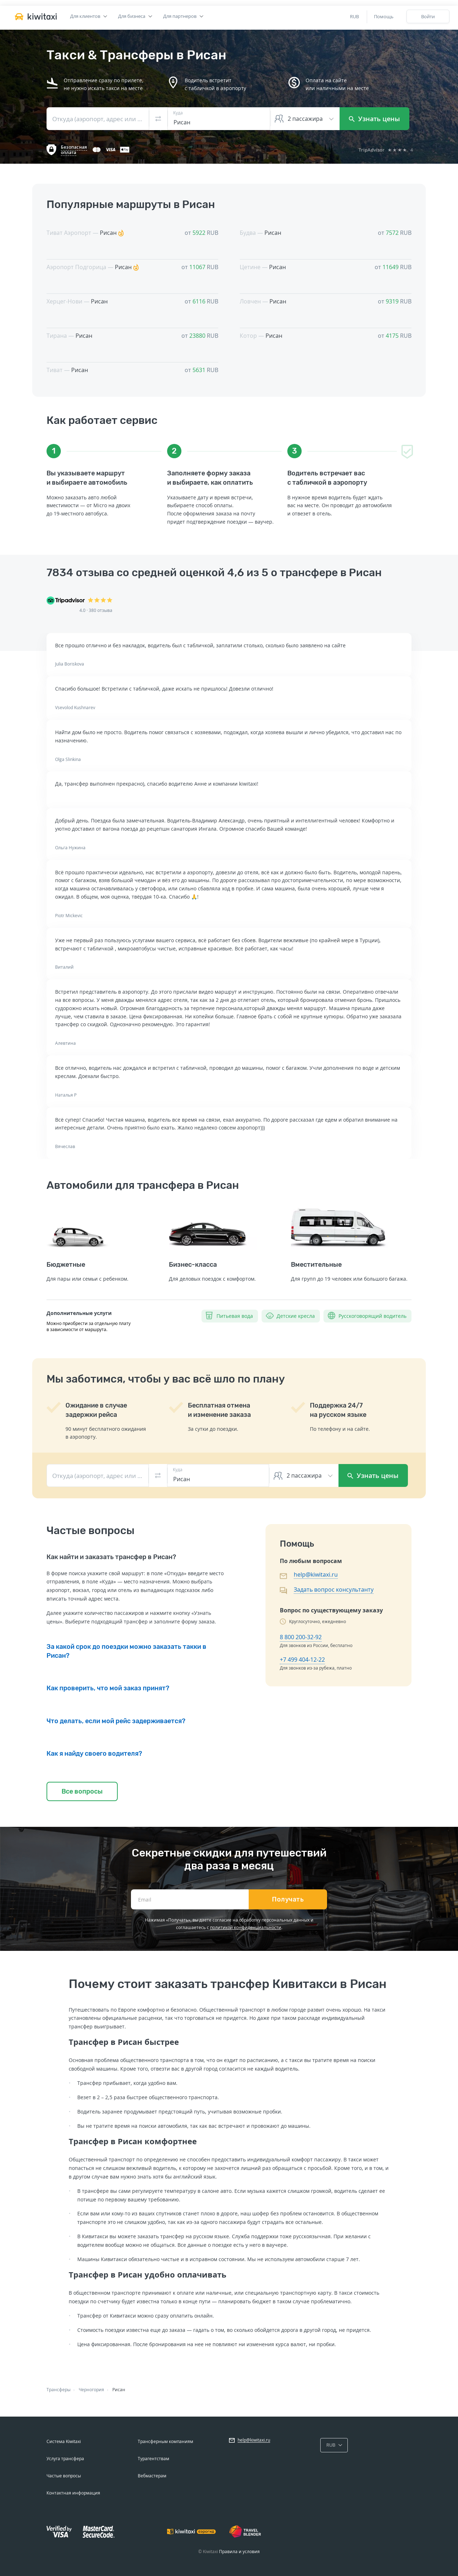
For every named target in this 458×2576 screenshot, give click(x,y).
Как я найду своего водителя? (94, 1753)
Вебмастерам (152, 2476)
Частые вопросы (64, 2476)
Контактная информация (73, 2493)
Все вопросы (82, 1791)
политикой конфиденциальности (245, 1927)
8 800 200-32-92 (301, 1637)
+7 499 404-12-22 (302, 1659)
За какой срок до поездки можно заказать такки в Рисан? (126, 1651)
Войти (428, 16)
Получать (288, 1899)
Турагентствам (153, 2459)
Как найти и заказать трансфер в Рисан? (111, 1557)
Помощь (384, 16)
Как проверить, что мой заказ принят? (108, 1688)
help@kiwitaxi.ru (316, 1574)
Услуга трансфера (65, 2459)
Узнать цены (374, 118)
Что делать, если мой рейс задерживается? (116, 1721)
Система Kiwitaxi (64, 2441)
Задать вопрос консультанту (334, 1589)
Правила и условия (239, 2551)
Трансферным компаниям (165, 2441)
